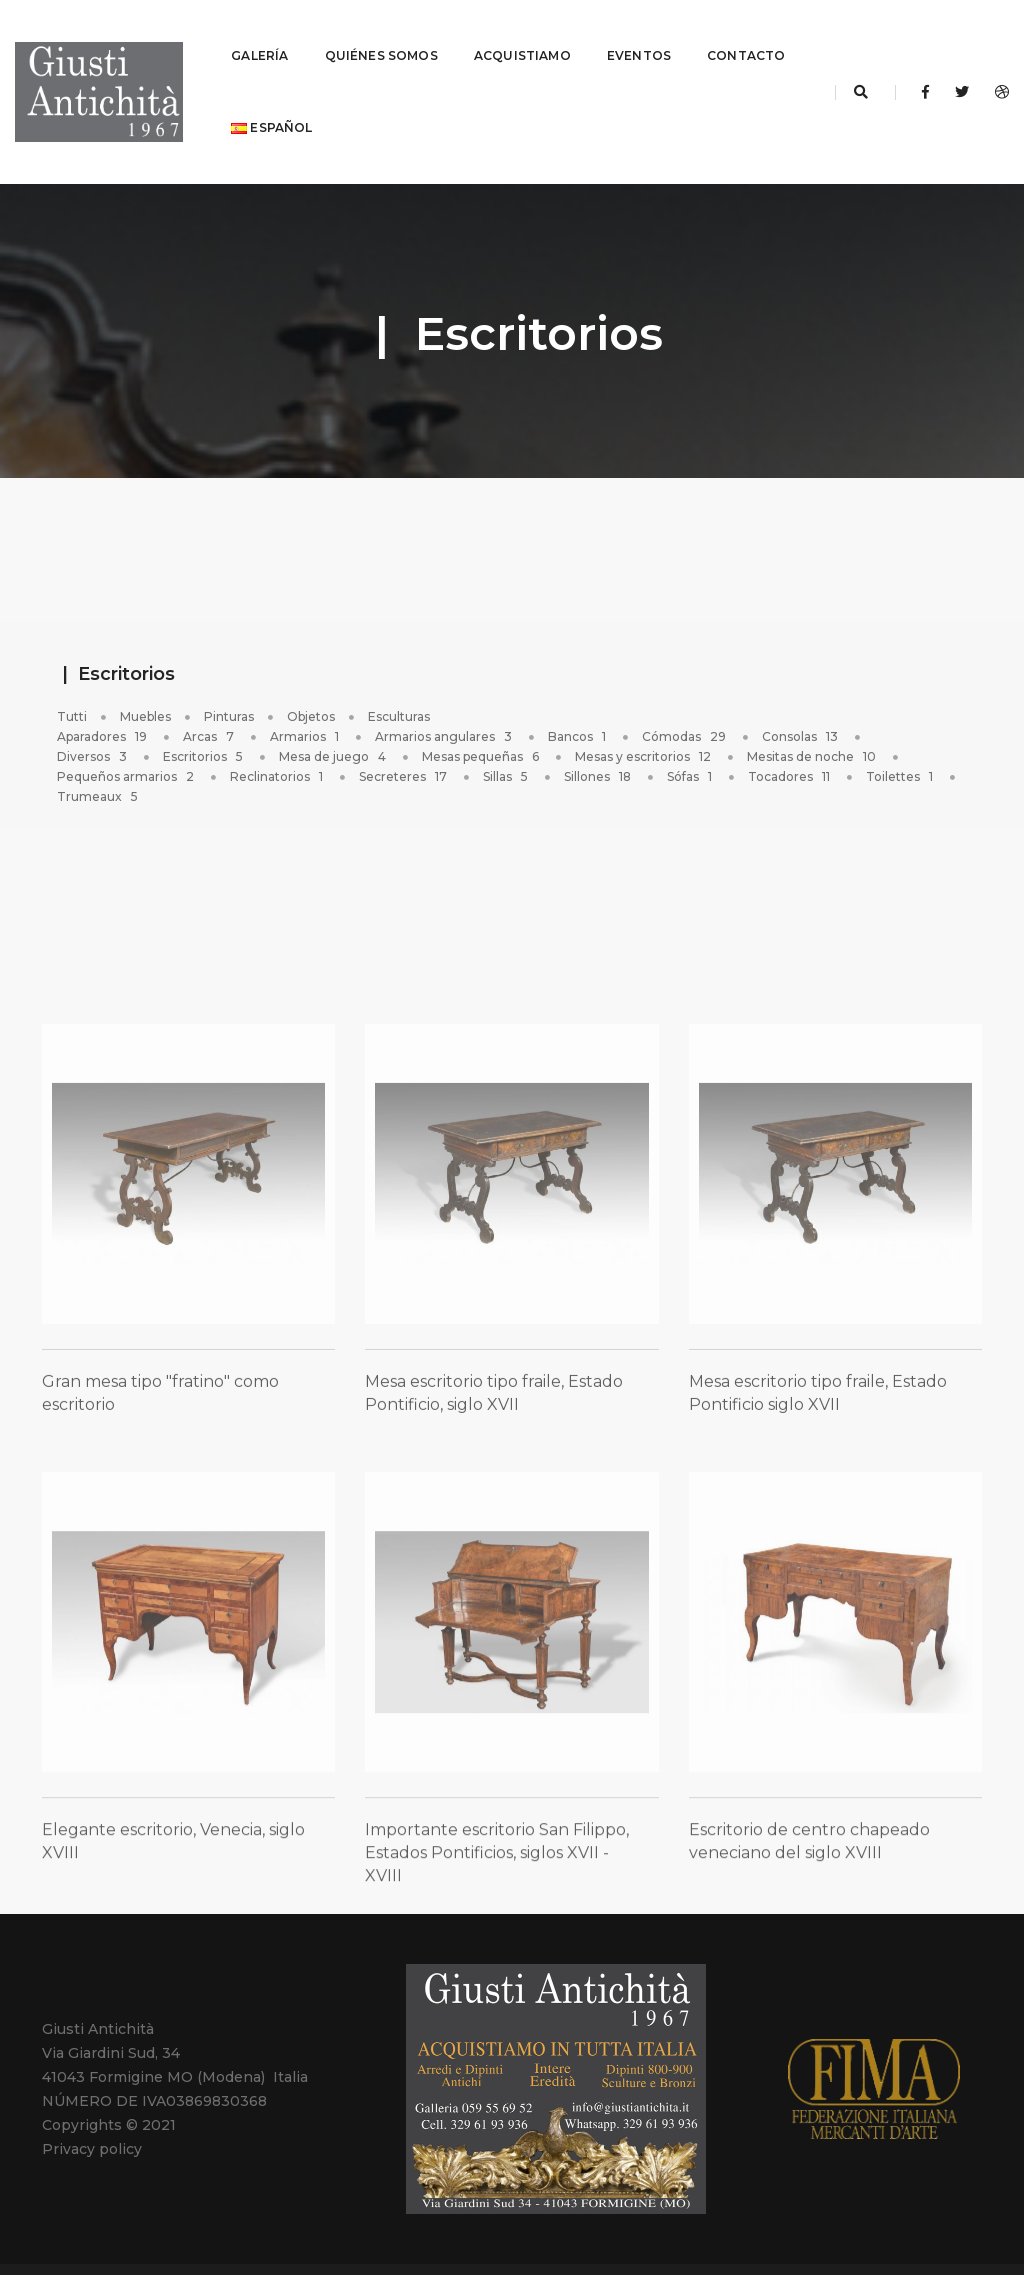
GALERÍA (259, 35)
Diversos (93, 716)
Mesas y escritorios (644, 716)
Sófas (691, 736)
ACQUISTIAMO (522, 35)
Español (386, 107)
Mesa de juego (334, 716)
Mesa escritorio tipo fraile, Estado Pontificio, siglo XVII (494, 1478)
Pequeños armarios (127, 736)
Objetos (311, 676)
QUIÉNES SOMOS (381, 35)
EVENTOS (639, 35)
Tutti (72, 676)
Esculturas (399, 676)
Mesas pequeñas (482, 716)
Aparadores (103, 696)
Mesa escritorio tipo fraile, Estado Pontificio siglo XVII (818, 1478)
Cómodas (685, 696)
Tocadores (790, 736)
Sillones (599, 736)
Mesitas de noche (813, 716)
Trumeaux (99, 756)
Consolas (801, 696)
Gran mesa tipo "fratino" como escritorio (160, 1478)
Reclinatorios (278, 736)
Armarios (306, 696)
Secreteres (404, 736)
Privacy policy (92, 2109)
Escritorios (204, 716)
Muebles (145, 676)
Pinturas (229, 676)
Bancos (578, 696)
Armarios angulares (445, 696)
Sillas (507, 736)
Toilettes (901, 736)
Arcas (210, 696)
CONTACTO (270, 107)
